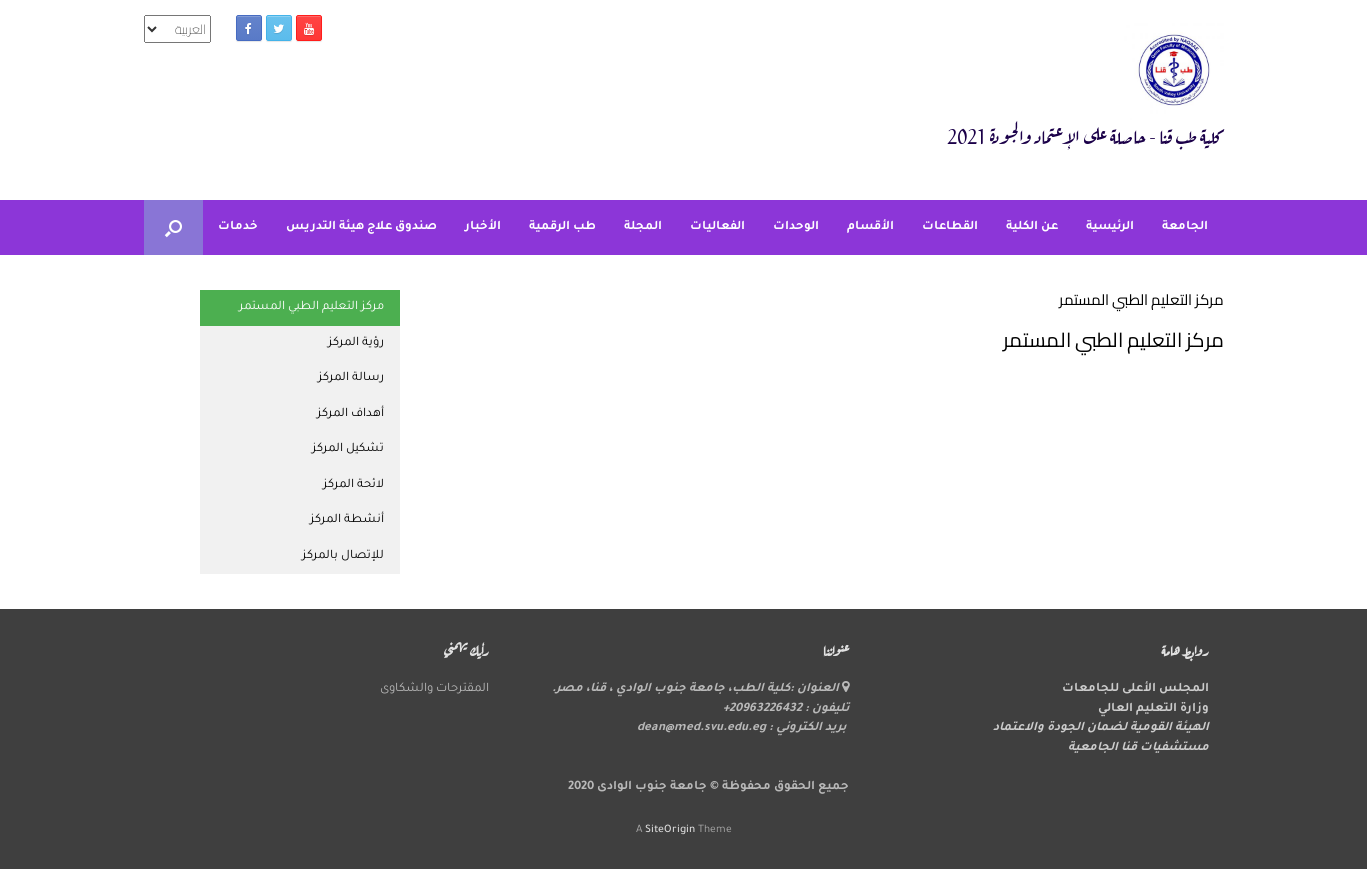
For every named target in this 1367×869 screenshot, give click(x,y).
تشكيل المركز (348, 449)
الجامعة (1185, 227)
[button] (173, 227)
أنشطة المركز (347, 520)
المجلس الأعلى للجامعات (1135, 689)
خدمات (238, 227)
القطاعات (950, 227)
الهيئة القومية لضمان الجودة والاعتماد (1101, 728)
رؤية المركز (356, 343)
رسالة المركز (351, 378)
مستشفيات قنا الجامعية (1138, 748)
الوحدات (796, 227)
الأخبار (483, 227)
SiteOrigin (670, 830)
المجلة (643, 227)
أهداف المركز (350, 414)
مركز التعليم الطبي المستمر (311, 307)
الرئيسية (1110, 227)
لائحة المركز (353, 485)
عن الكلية (1032, 227)
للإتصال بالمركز (343, 556)
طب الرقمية (562, 227)
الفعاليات (717, 227)
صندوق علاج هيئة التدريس (361, 227)
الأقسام (870, 227)
